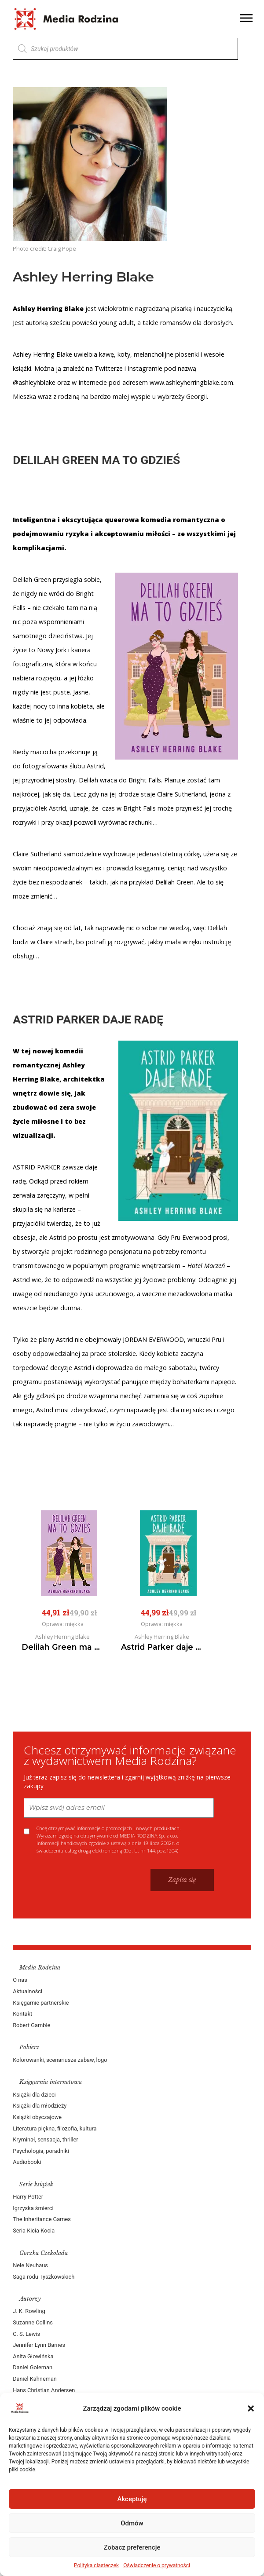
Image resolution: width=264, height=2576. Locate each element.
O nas (20, 1980)
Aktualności (28, 1991)
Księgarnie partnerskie (41, 2002)
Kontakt (23, 2013)
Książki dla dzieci (34, 2094)
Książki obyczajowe (37, 2117)
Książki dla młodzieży (40, 2105)
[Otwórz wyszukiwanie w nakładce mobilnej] (125, 49)
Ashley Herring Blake (43, 354)
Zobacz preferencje (132, 2547)
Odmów (132, 2523)
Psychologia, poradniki (41, 2151)
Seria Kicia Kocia (34, 2230)
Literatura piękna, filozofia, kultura (55, 2128)
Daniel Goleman (33, 2367)
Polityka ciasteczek (96, 2565)
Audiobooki (27, 2162)
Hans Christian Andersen (44, 2390)
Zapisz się (182, 1880)
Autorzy (30, 2298)
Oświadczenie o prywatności (156, 2565)
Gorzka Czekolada (44, 2253)
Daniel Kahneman (35, 2378)
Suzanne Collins (33, 2322)
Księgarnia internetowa (51, 2082)
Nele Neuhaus (30, 2265)
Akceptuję (132, 2499)
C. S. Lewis (26, 2334)
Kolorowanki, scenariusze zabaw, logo (60, 2060)
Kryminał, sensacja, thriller (46, 2139)
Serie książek (37, 2184)
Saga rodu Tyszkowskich (44, 2276)
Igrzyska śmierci (33, 2208)
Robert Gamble (32, 2025)
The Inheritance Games (42, 2219)
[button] (250, 2408)
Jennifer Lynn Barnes (39, 2345)
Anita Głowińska (33, 2356)
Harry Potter (28, 2196)
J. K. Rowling (29, 2311)
